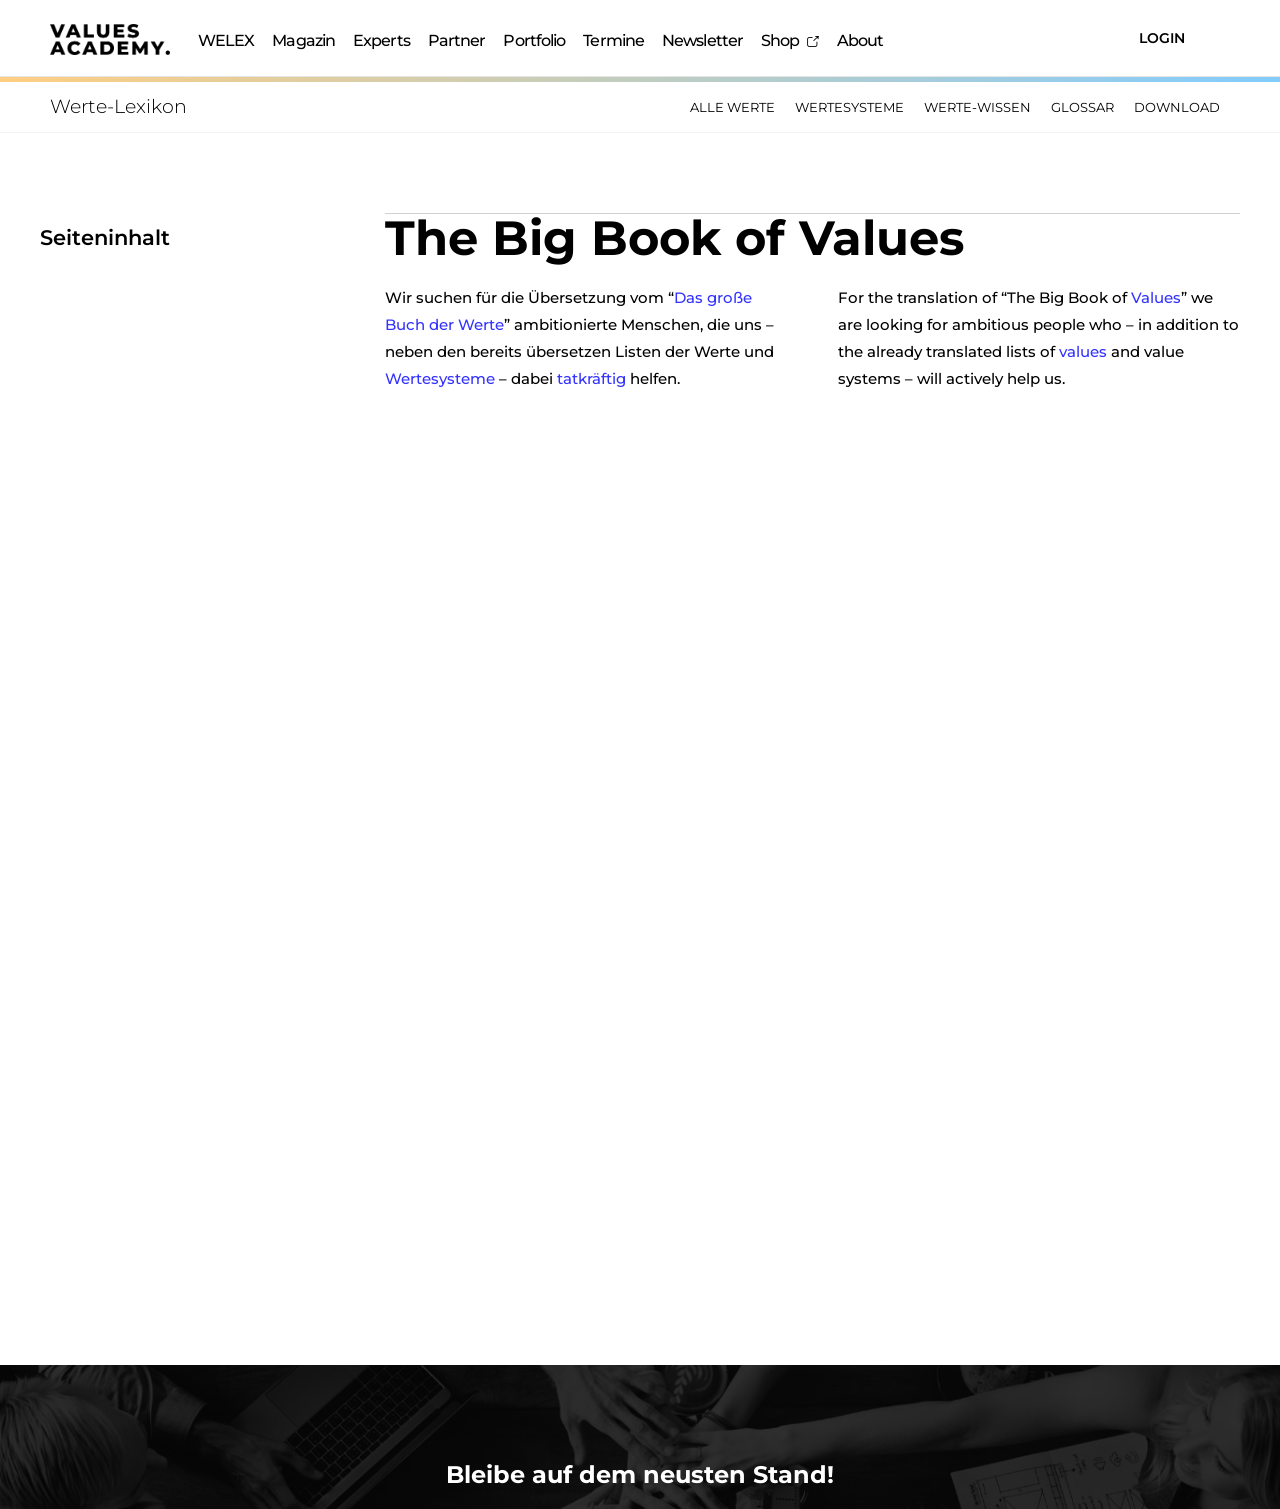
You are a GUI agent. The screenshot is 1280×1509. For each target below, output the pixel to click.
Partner (457, 40)
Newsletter (702, 40)
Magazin (303, 40)
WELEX (226, 40)
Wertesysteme (849, 107)
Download (1177, 107)
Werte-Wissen (977, 107)
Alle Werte (732, 107)
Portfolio (534, 40)
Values (1156, 296)
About (860, 40)
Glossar (1082, 107)
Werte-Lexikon (118, 106)
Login (1162, 38)
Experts (381, 40)
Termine (613, 40)
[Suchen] (1050, 38)
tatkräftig (591, 377)
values (1083, 350)
